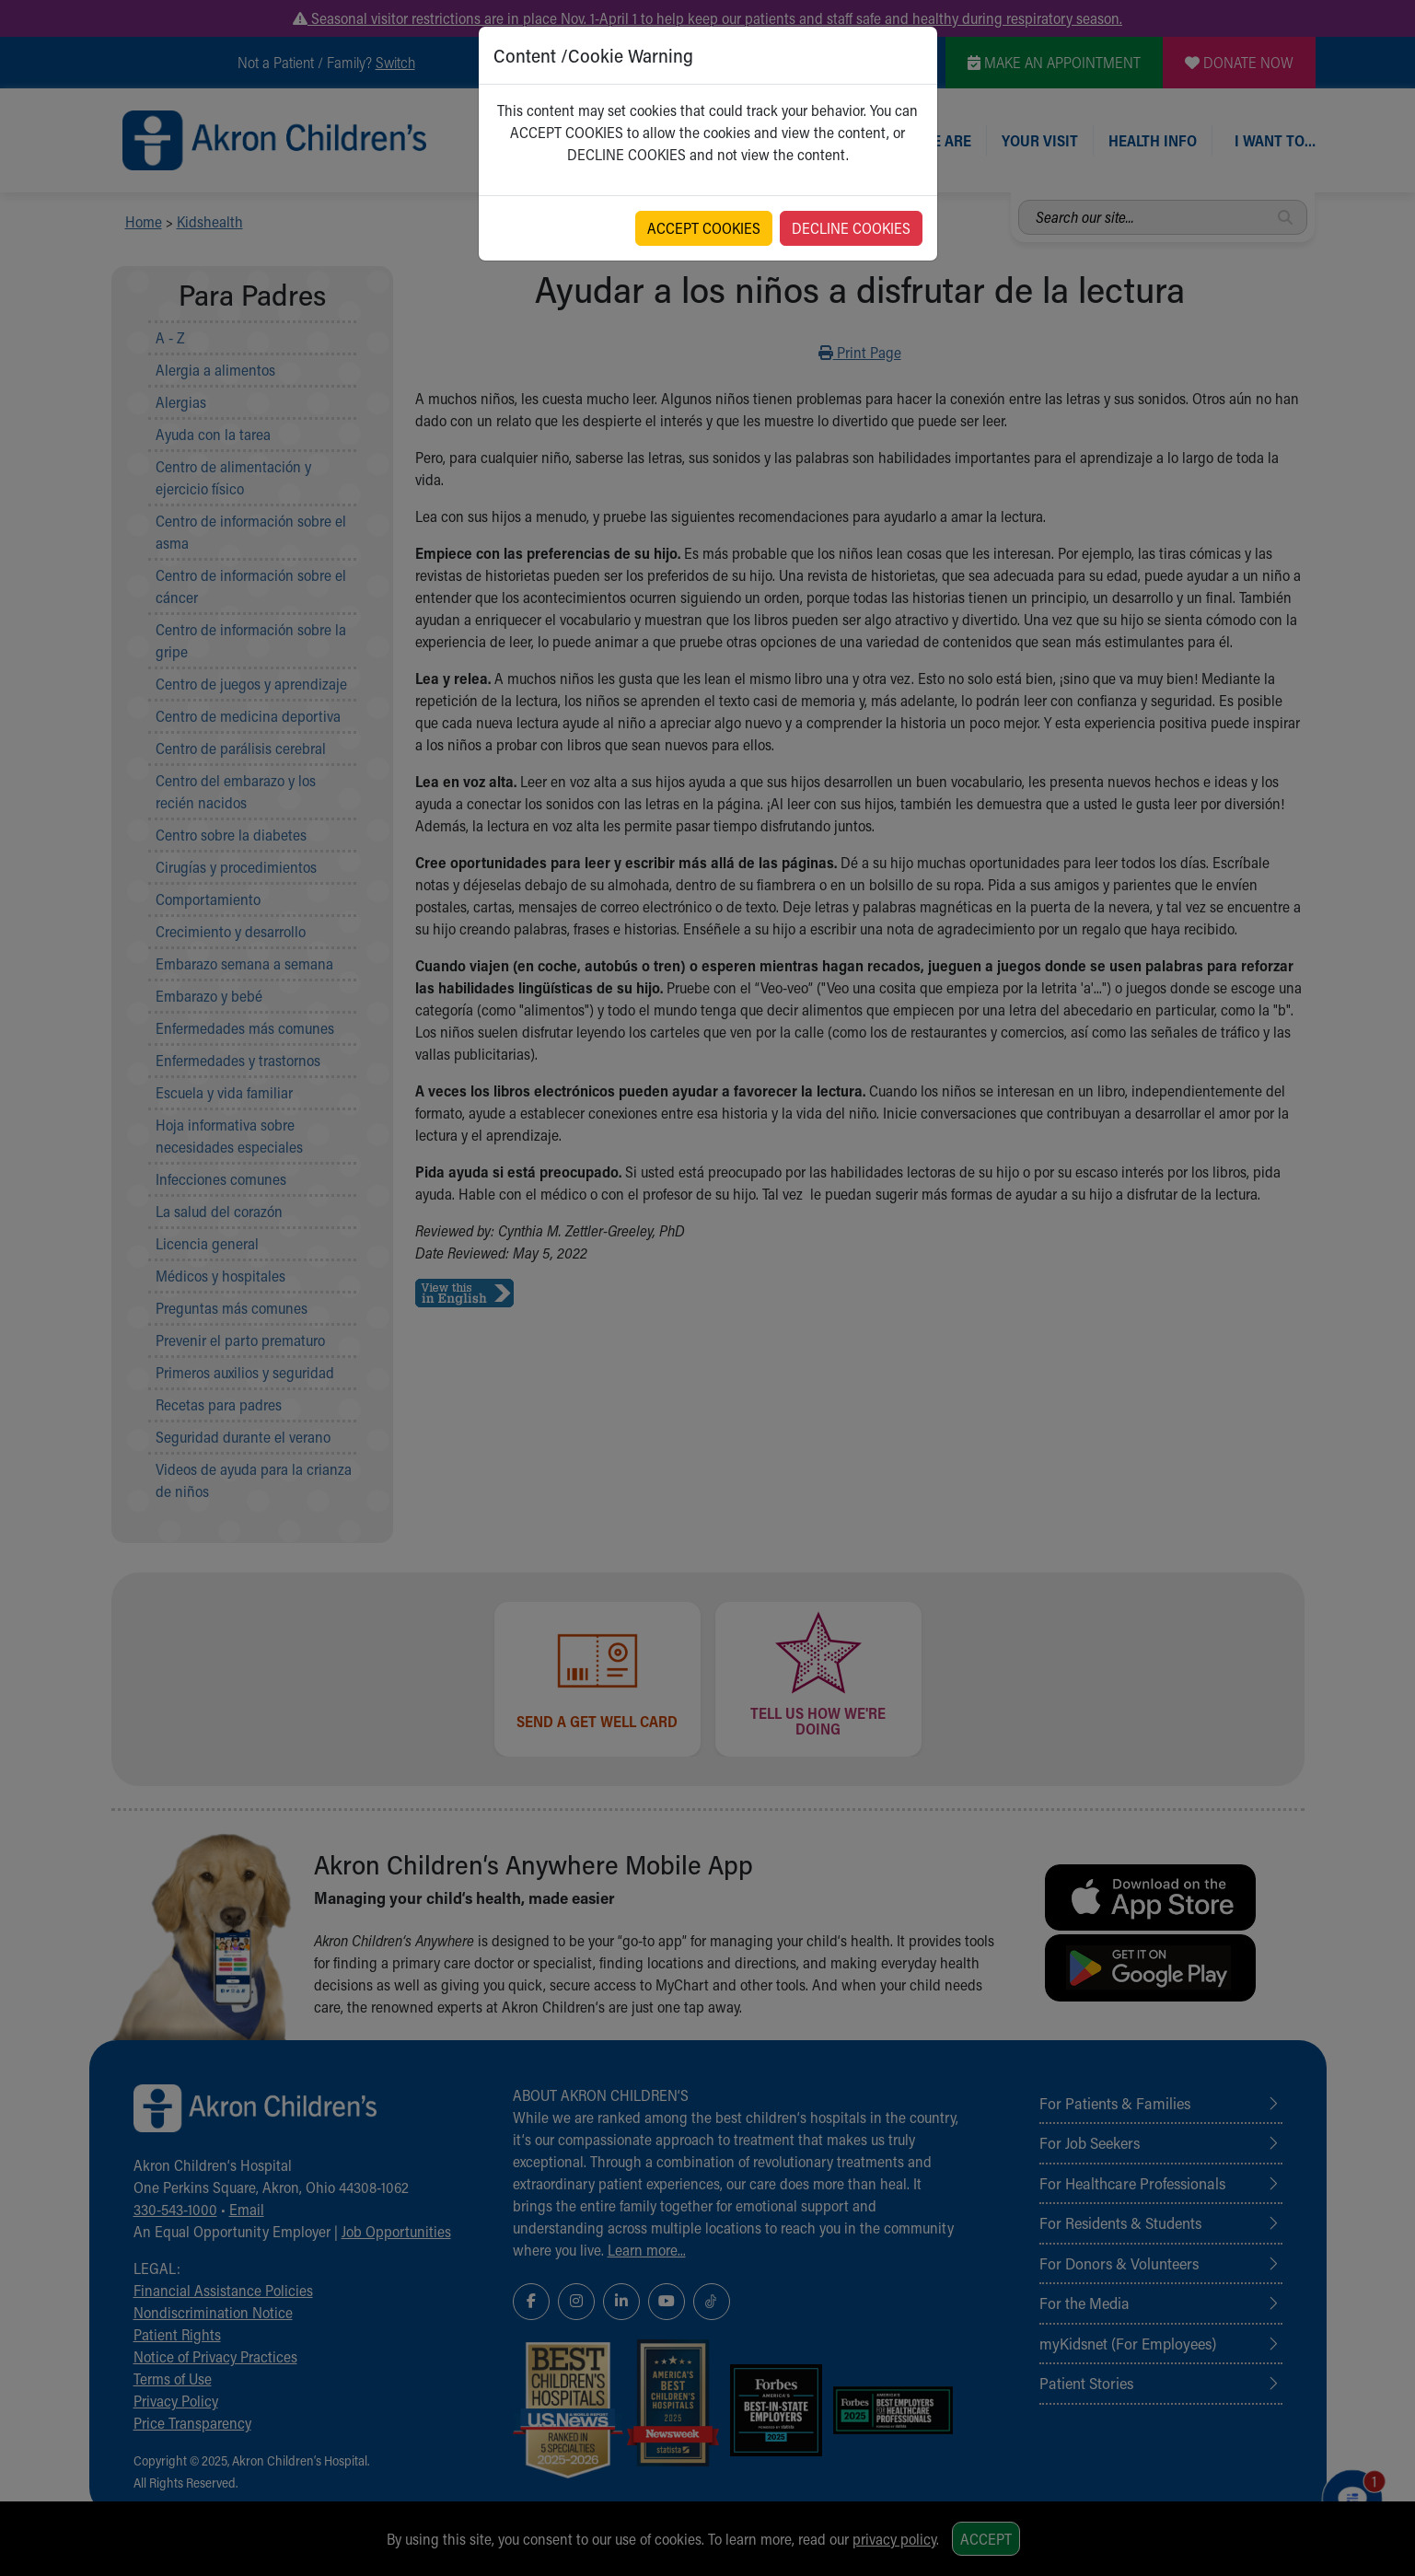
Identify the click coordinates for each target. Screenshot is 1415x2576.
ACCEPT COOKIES (703, 228)
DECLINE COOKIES (851, 228)
